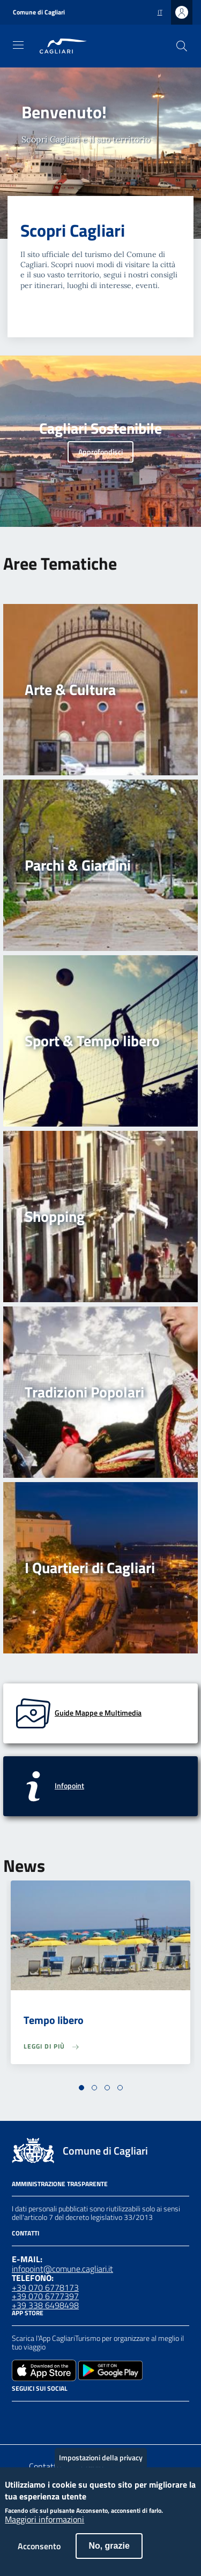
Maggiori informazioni (44, 2530)
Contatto (45, 2466)
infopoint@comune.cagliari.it (62, 2268)
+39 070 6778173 (45, 2287)
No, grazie (108, 2556)
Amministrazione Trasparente (60, 2184)
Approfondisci (100, 451)
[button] (81, 2087)
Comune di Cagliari (39, 12)
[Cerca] (181, 46)
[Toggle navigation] (18, 45)
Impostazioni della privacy (101, 2467)
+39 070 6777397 (45, 2296)
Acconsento (39, 2556)
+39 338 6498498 (45, 2305)
